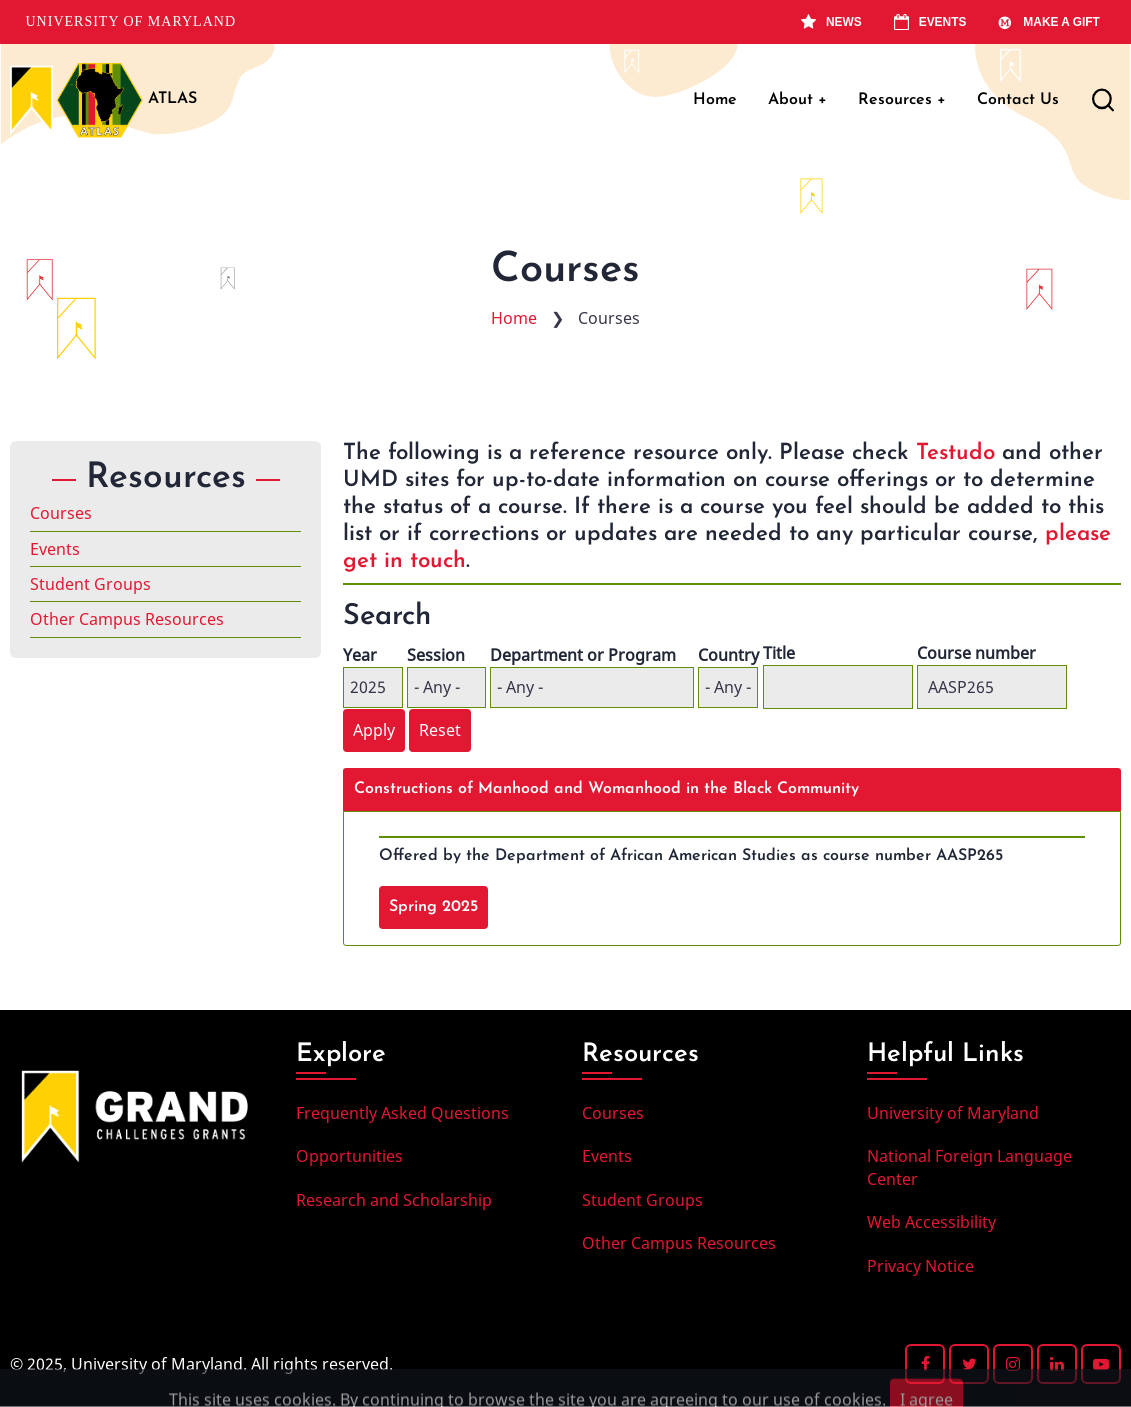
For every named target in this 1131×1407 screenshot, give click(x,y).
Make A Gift (1049, 22)
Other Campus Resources (127, 619)
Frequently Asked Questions (402, 1113)
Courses (61, 513)
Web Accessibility (931, 1222)
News (831, 22)
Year (360, 655)
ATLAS (172, 99)
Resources (902, 100)
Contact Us (1018, 100)
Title (779, 653)
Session (436, 655)
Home (715, 100)
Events (929, 22)
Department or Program (583, 655)
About (797, 100)
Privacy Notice (920, 1266)
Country (728, 655)
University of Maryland (131, 21)
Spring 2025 (433, 907)
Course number (976, 653)
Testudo (955, 453)
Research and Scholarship (394, 1200)
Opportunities (349, 1156)
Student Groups (90, 584)
